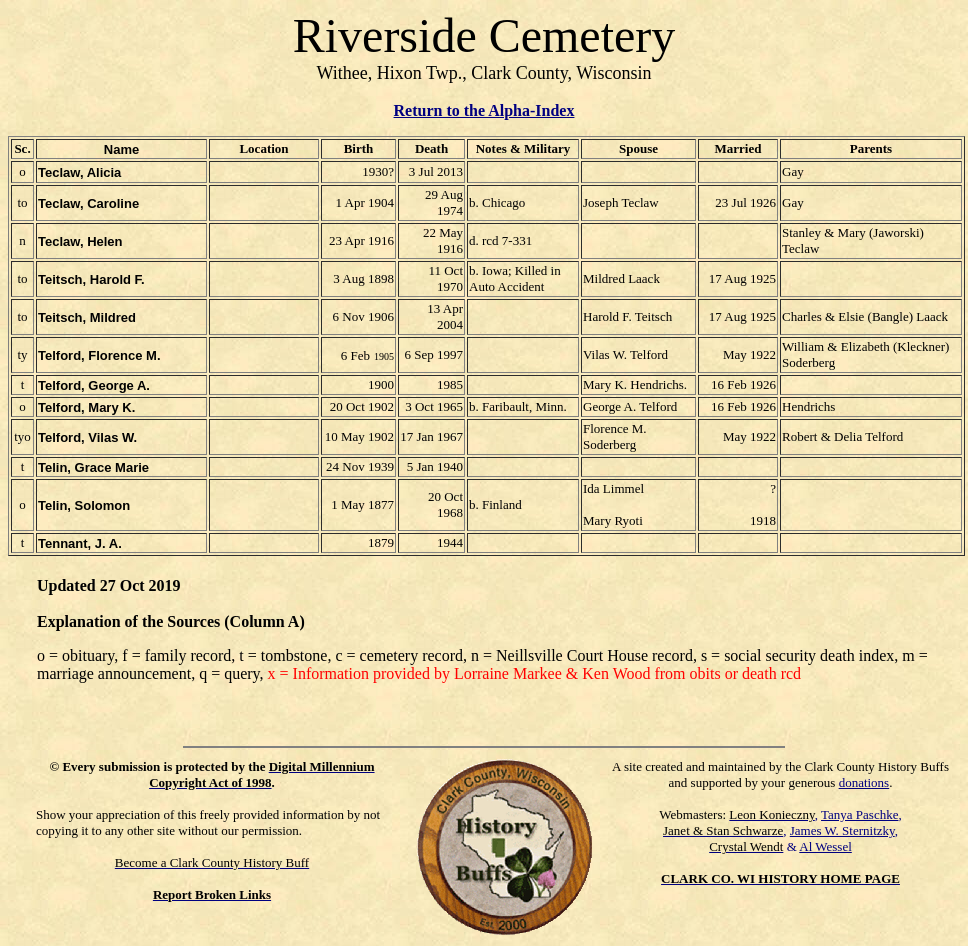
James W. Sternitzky (842, 830)
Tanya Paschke (859, 814)
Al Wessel (825, 846)
